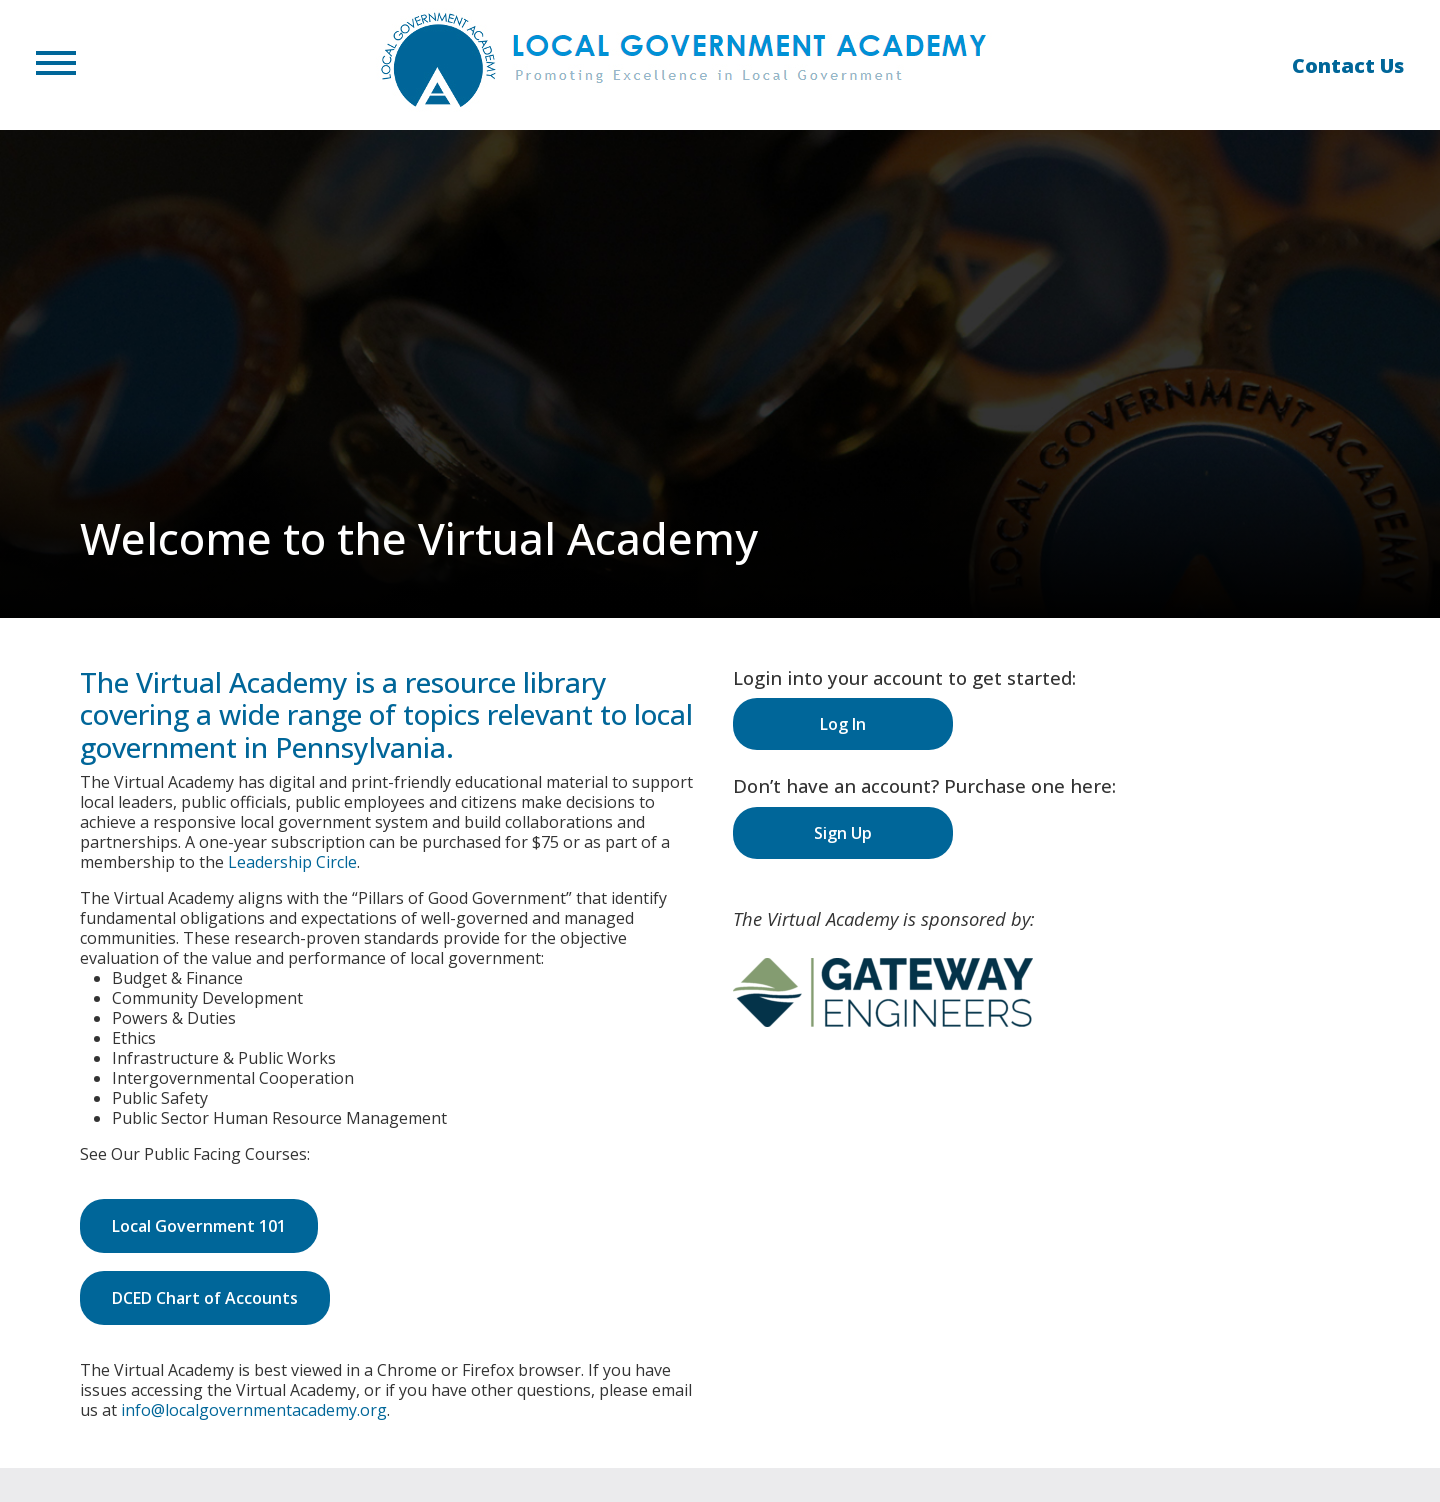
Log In (843, 724)
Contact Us (1348, 65)
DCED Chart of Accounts (205, 1298)
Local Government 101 (199, 1226)
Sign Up (843, 833)
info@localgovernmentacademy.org (254, 1410)
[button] (56, 65)
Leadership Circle (292, 862)
